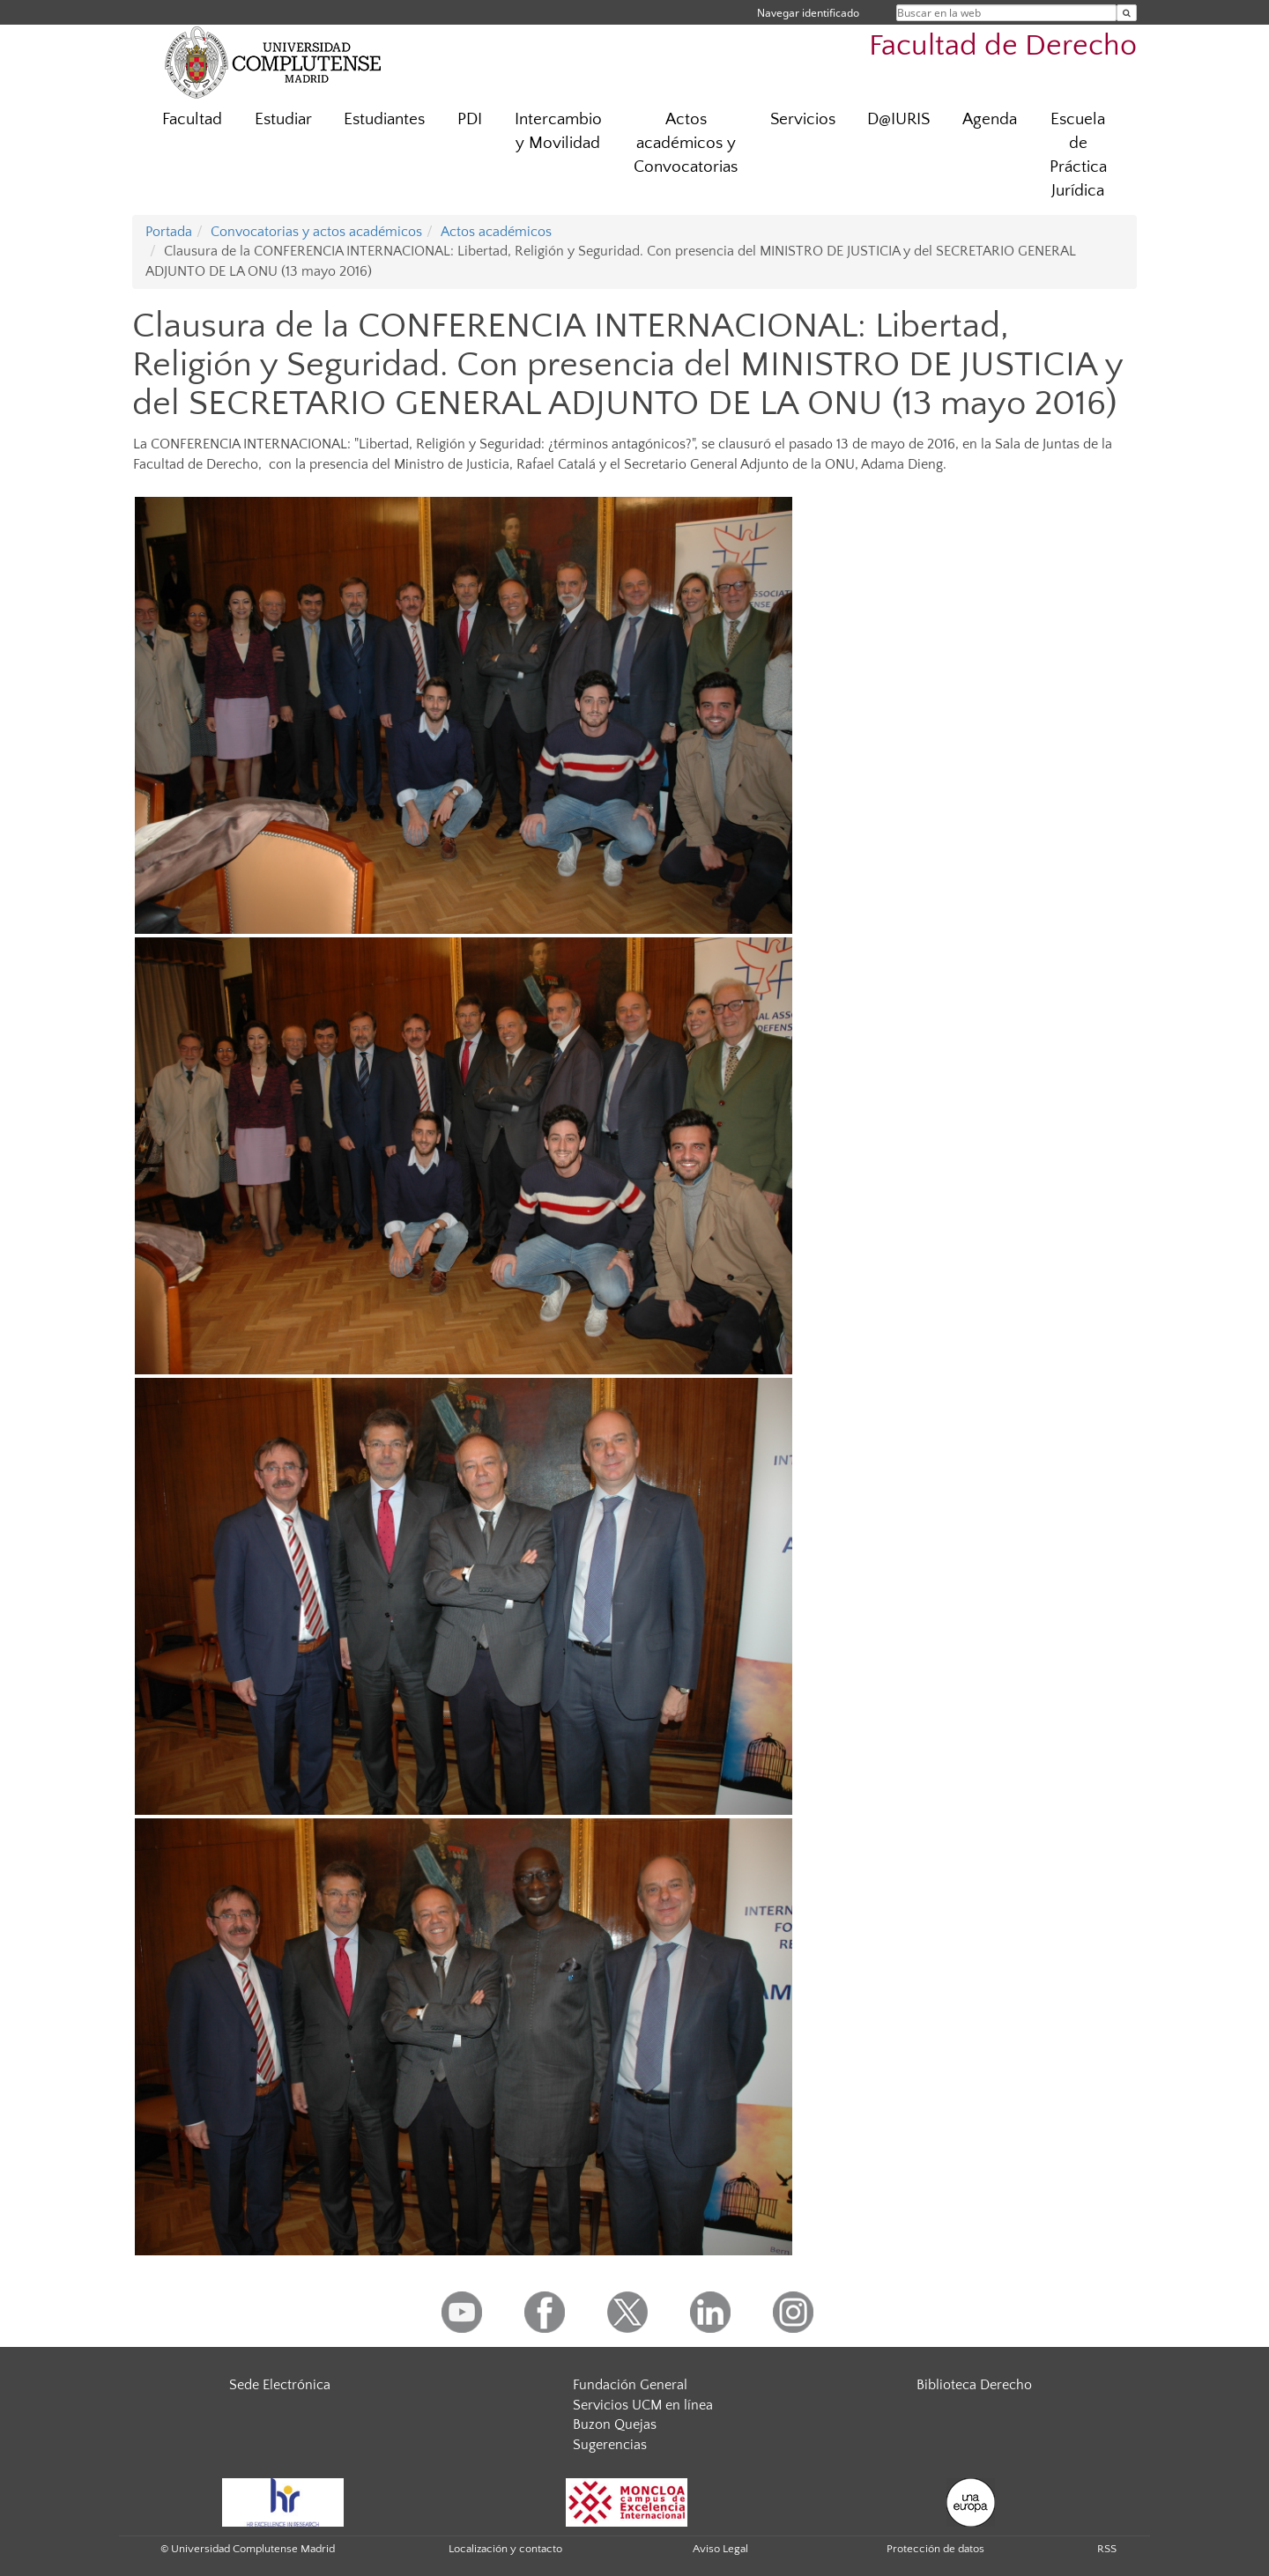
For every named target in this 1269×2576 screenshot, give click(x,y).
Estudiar (283, 119)
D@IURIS (898, 119)
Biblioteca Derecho (974, 2385)
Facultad (192, 119)
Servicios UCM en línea (643, 2405)
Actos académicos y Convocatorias (686, 143)
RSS (1107, 2549)
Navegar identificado (808, 12)
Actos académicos (496, 232)
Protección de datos (935, 2549)
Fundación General (630, 2385)
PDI (469, 119)
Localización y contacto (505, 2549)
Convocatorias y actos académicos (316, 232)
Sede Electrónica (279, 2385)
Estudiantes (384, 119)
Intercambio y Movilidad (558, 131)
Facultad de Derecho (1003, 46)
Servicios (802, 119)
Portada (168, 232)
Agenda (989, 119)
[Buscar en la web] (1127, 12)
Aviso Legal (720, 2549)
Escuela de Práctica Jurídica (1078, 155)
